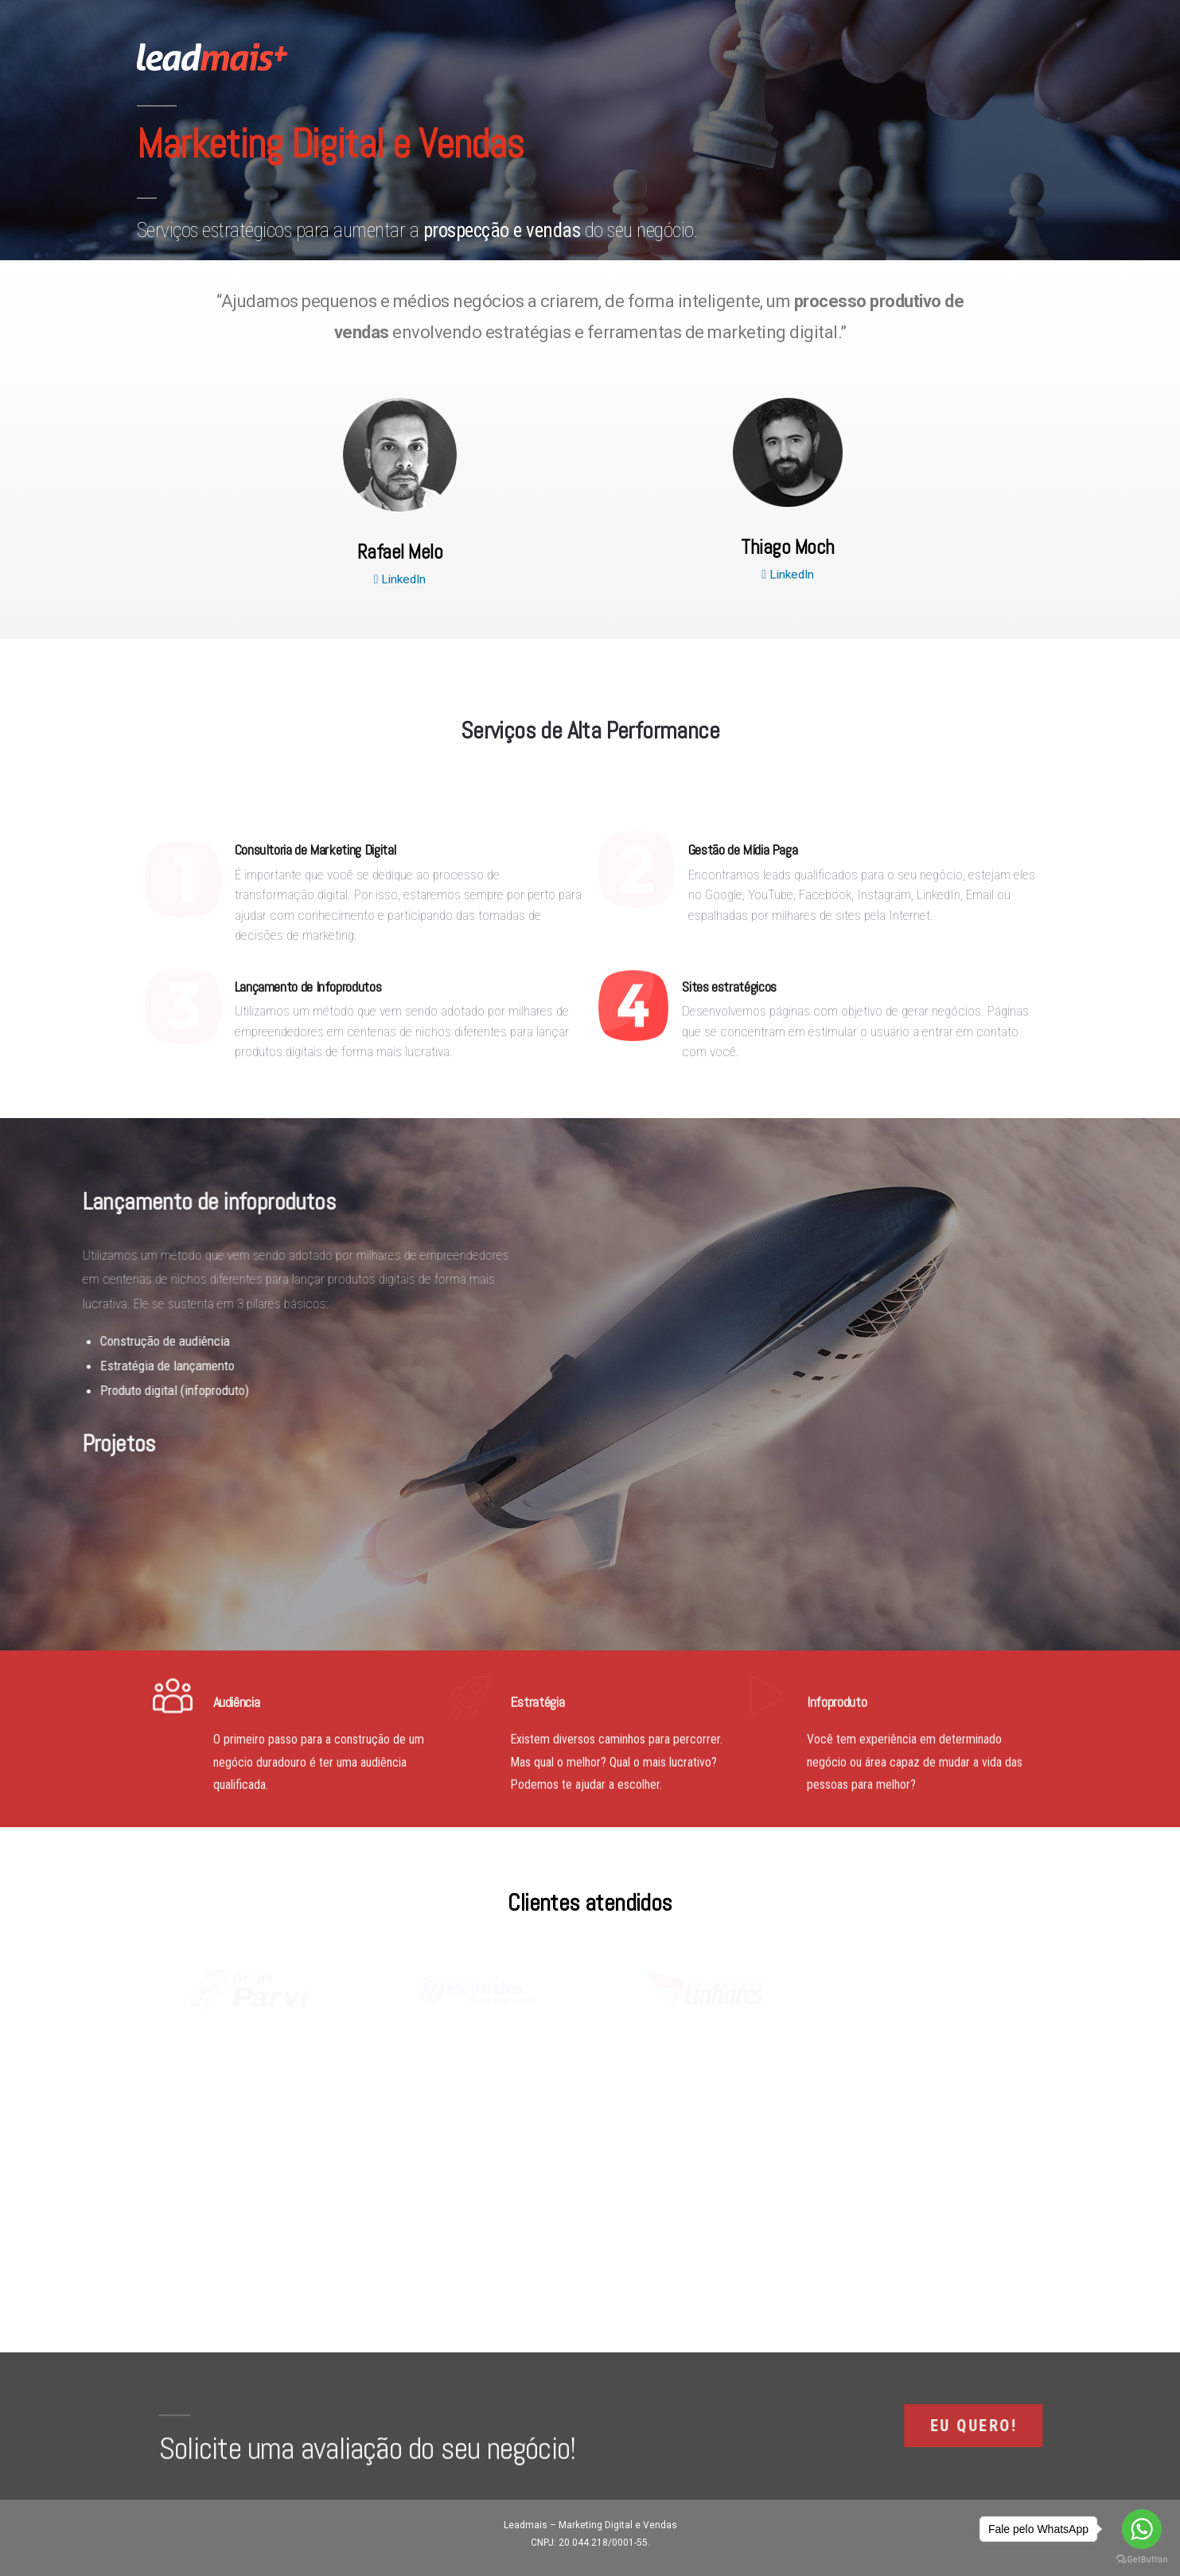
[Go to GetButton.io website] (1141, 2560)
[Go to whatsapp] (1142, 2529)
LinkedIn (400, 579)
